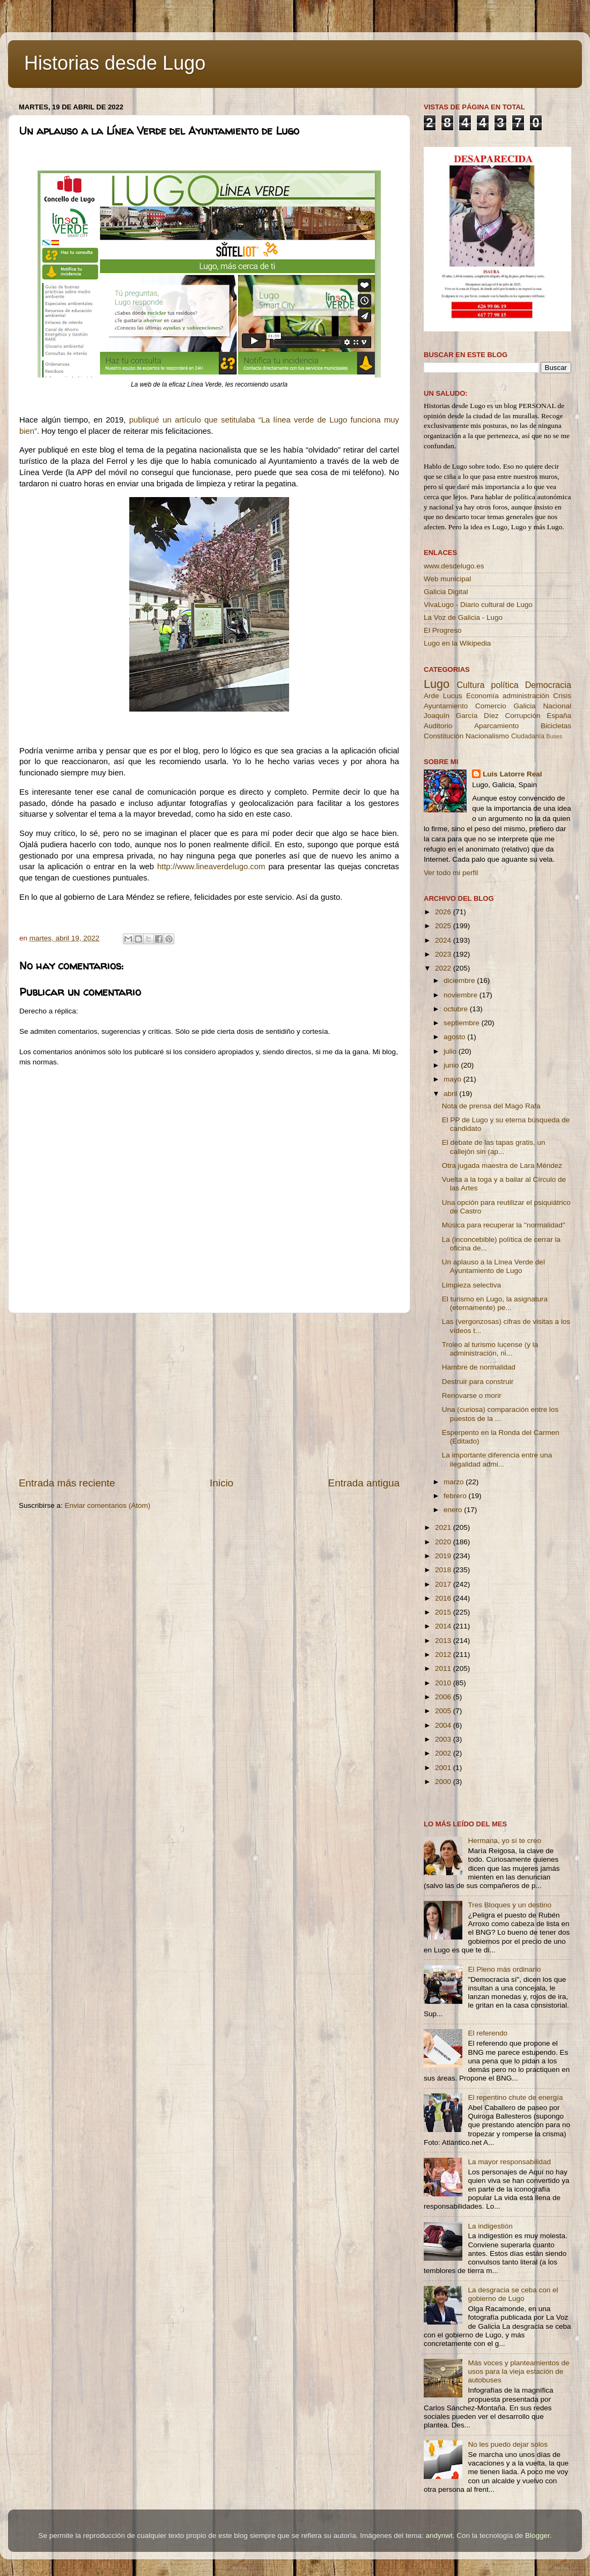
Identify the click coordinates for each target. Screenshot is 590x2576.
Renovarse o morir (472, 1395)
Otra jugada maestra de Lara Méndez (502, 1165)
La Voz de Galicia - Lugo (463, 617)
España (559, 716)
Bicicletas (556, 726)
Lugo (436, 684)
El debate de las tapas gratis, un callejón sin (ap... (493, 1146)
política (504, 685)
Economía (482, 696)
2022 (444, 968)
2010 (444, 1683)
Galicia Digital (446, 592)
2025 (444, 926)
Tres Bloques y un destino (509, 1905)
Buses (554, 736)
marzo (455, 1482)
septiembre (463, 1023)
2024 (444, 940)
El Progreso (443, 630)
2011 (444, 1668)
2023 (444, 954)
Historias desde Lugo (114, 63)
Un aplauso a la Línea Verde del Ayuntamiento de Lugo (493, 1266)
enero (454, 1510)
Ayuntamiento (446, 706)
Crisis (562, 696)
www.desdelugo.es (454, 566)
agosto (455, 1037)
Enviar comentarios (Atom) (108, 1505)
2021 (444, 1527)
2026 (444, 912)
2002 (444, 1753)
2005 (444, 1711)
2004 (444, 1725)
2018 (444, 1570)
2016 (444, 1598)
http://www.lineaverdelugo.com (211, 866)
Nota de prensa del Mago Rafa (491, 1106)
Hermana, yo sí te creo (504, 1841)
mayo (453, 1079)
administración (526, 696)
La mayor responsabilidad (509, 2162)
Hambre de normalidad (478, 1367)
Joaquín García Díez (461, 716)
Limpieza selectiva (471, 1285)
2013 (444, 1641)
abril (451, 1094)
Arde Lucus (443, 696)
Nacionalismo (487, 736)
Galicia (524, 706)
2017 (444, 1584)
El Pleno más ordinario (504, 1969)
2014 (444, 1626)
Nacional (557, 706)
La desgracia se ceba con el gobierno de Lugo (513, 2294)
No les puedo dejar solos (508, 2444)
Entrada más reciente (67, 1483)
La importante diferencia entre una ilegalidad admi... (497, 1459)
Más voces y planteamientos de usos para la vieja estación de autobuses (518, 2371)
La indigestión (490, 2226)
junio (452, 1065)
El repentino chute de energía (515, 2097)
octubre (457, 1009)
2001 (444, 1768)
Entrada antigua (364, 1483)
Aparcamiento (496, 726)
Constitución (443, 736)
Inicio (221, 1483)
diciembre (460, 980)
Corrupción (522, 716)
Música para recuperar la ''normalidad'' (503, 1225)
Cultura (470, 685)
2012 (444, 1654)
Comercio (490, 706)
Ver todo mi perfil (451, 873)
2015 (444, 1612)
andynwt (438, 2535)
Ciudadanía (527, 736)
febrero (456, 1496)
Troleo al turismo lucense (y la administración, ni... (490, 1349)
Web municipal (447, 579)
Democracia (548, 685)
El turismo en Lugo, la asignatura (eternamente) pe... (495, 1303)
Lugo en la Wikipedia (457, 643)
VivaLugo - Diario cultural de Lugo (478, 605)
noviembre (462, 995)
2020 (444, 1542)
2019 (444, 1556)
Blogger (537, 2535)
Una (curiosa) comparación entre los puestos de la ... (500, 1413)
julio (451, 1051)
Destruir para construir (478, 1382)
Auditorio (438, 726)
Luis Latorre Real (512, 774)
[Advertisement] (209, 1395)
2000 (444, 1782)
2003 (444, 1739)
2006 (444, 1697)
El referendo (487, 2033)
